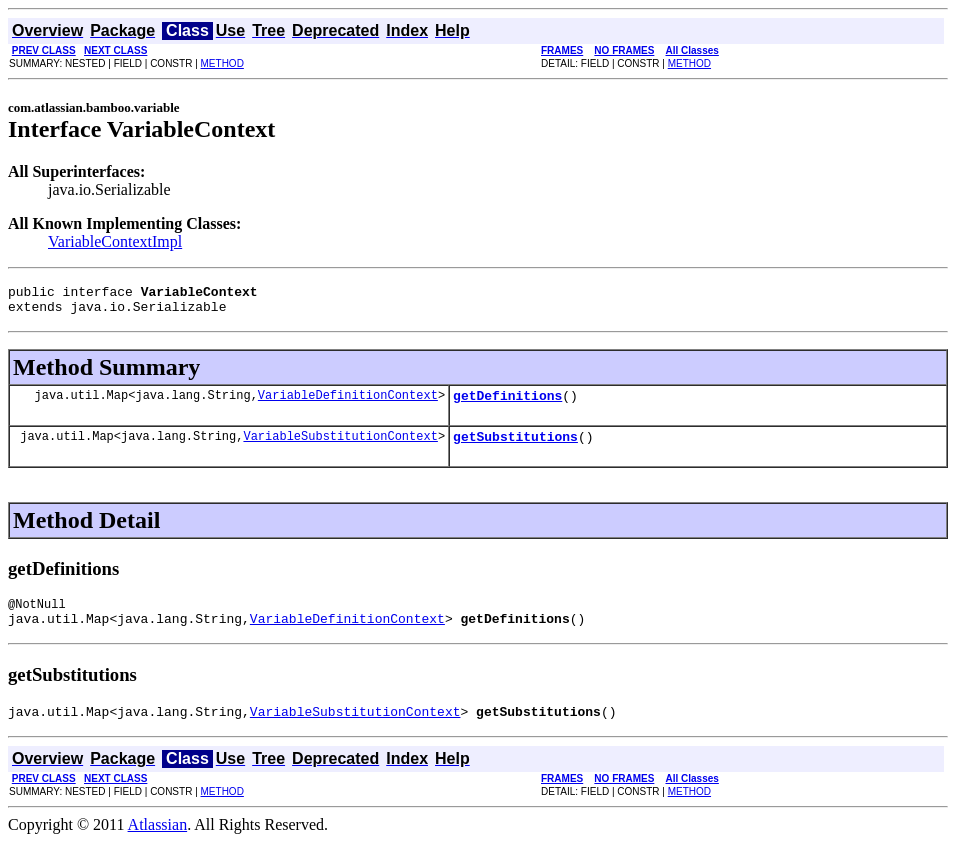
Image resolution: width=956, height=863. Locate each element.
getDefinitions (507, 404)
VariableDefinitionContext (348, 403)
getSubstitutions (515, 448)
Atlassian (158, 845)
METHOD (222, 63)
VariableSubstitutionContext (340, 447)
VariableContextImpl (115, 241)
